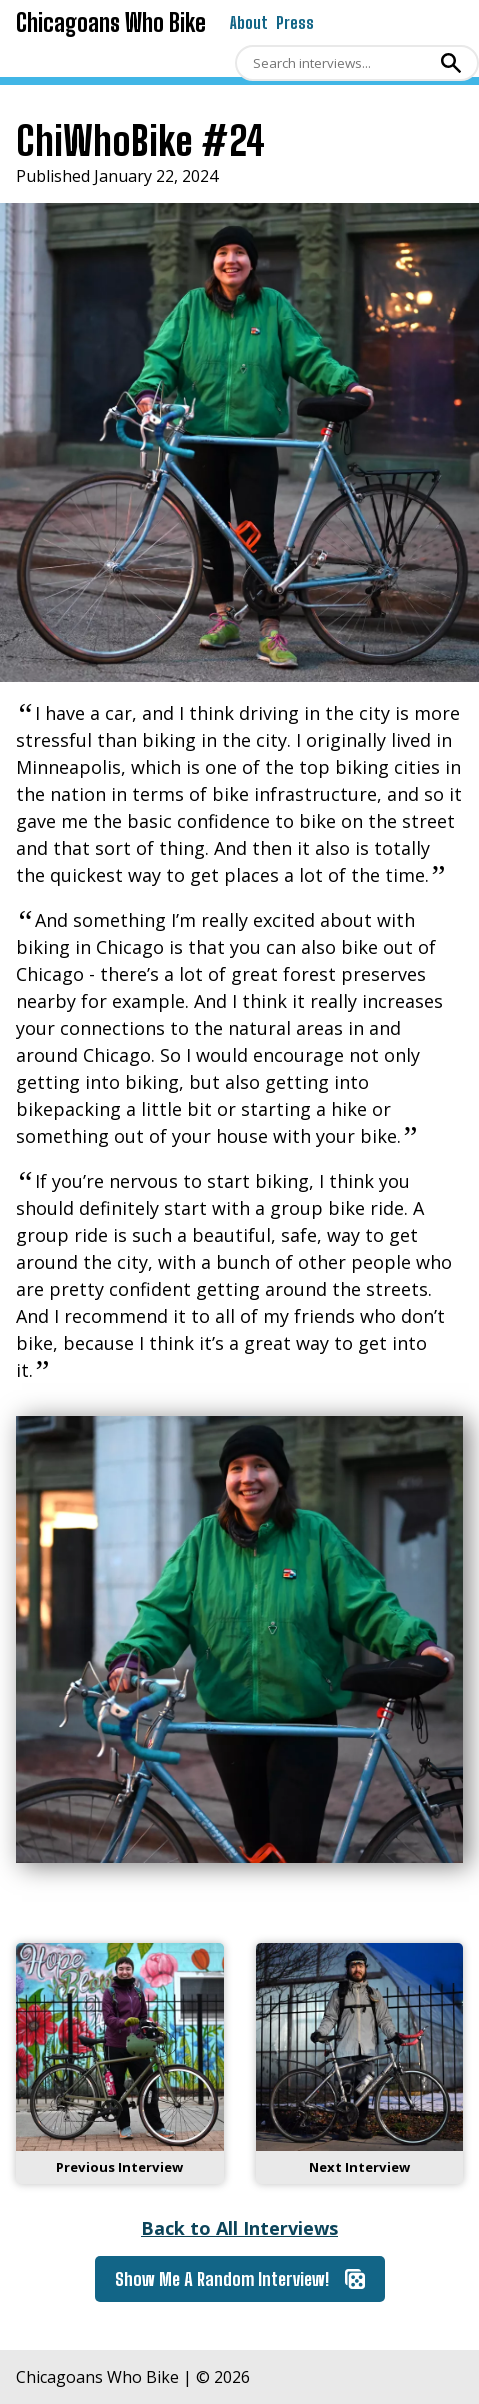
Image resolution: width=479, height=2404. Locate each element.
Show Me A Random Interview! (240, 2279)
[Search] (335, 63)
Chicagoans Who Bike (111, 22)
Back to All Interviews (239, 2228)
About (249, 22)
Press (295, 22)
